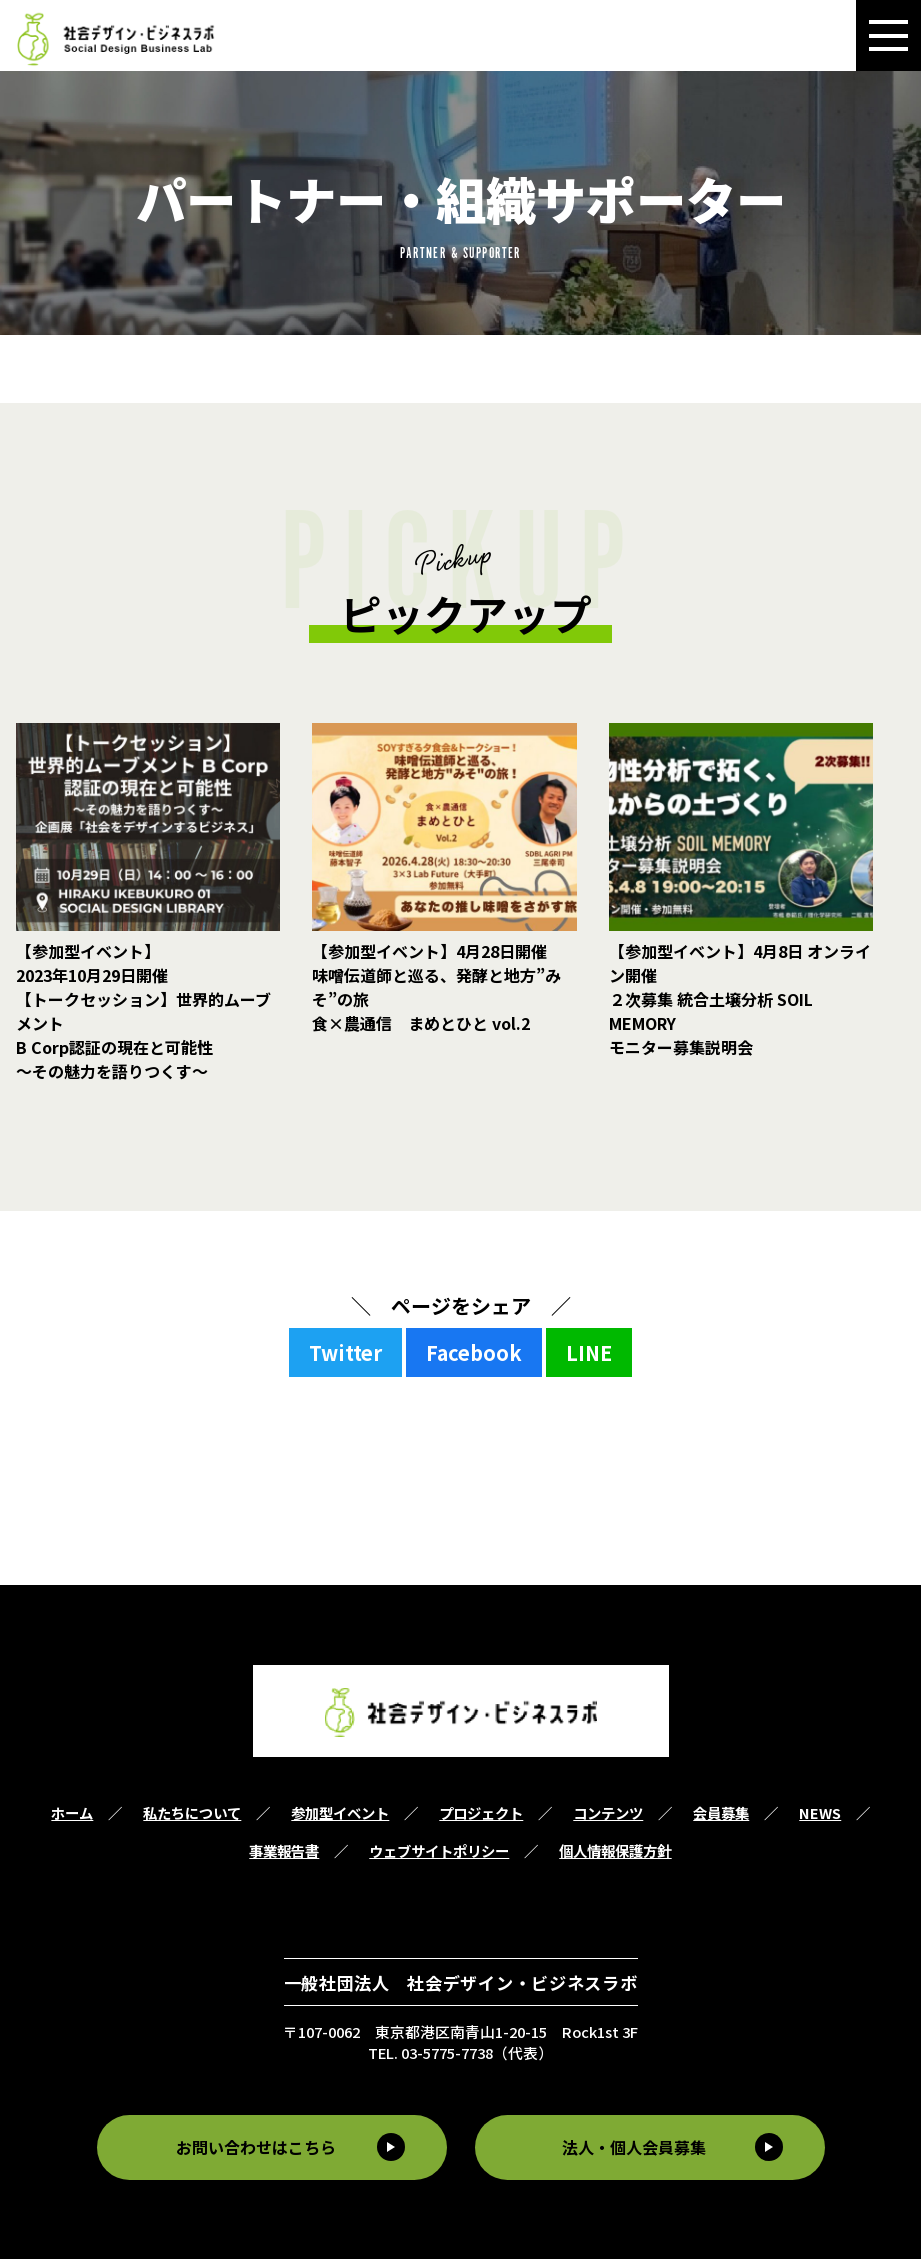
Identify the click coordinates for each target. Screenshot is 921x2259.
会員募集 (721, 1812)
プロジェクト (481, 1812)
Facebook (474, 1352)
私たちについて (192, 1812)
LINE (589, 1352)
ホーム (72, 1812)
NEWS (820, 1812)
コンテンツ (608, 1812)
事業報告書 (284, 1850)
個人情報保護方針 (615, 1850)
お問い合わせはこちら (252, 2147)
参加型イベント (340, 1812)
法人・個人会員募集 (638, 2147)
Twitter (345, 1352)
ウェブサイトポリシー (439, 1850)
